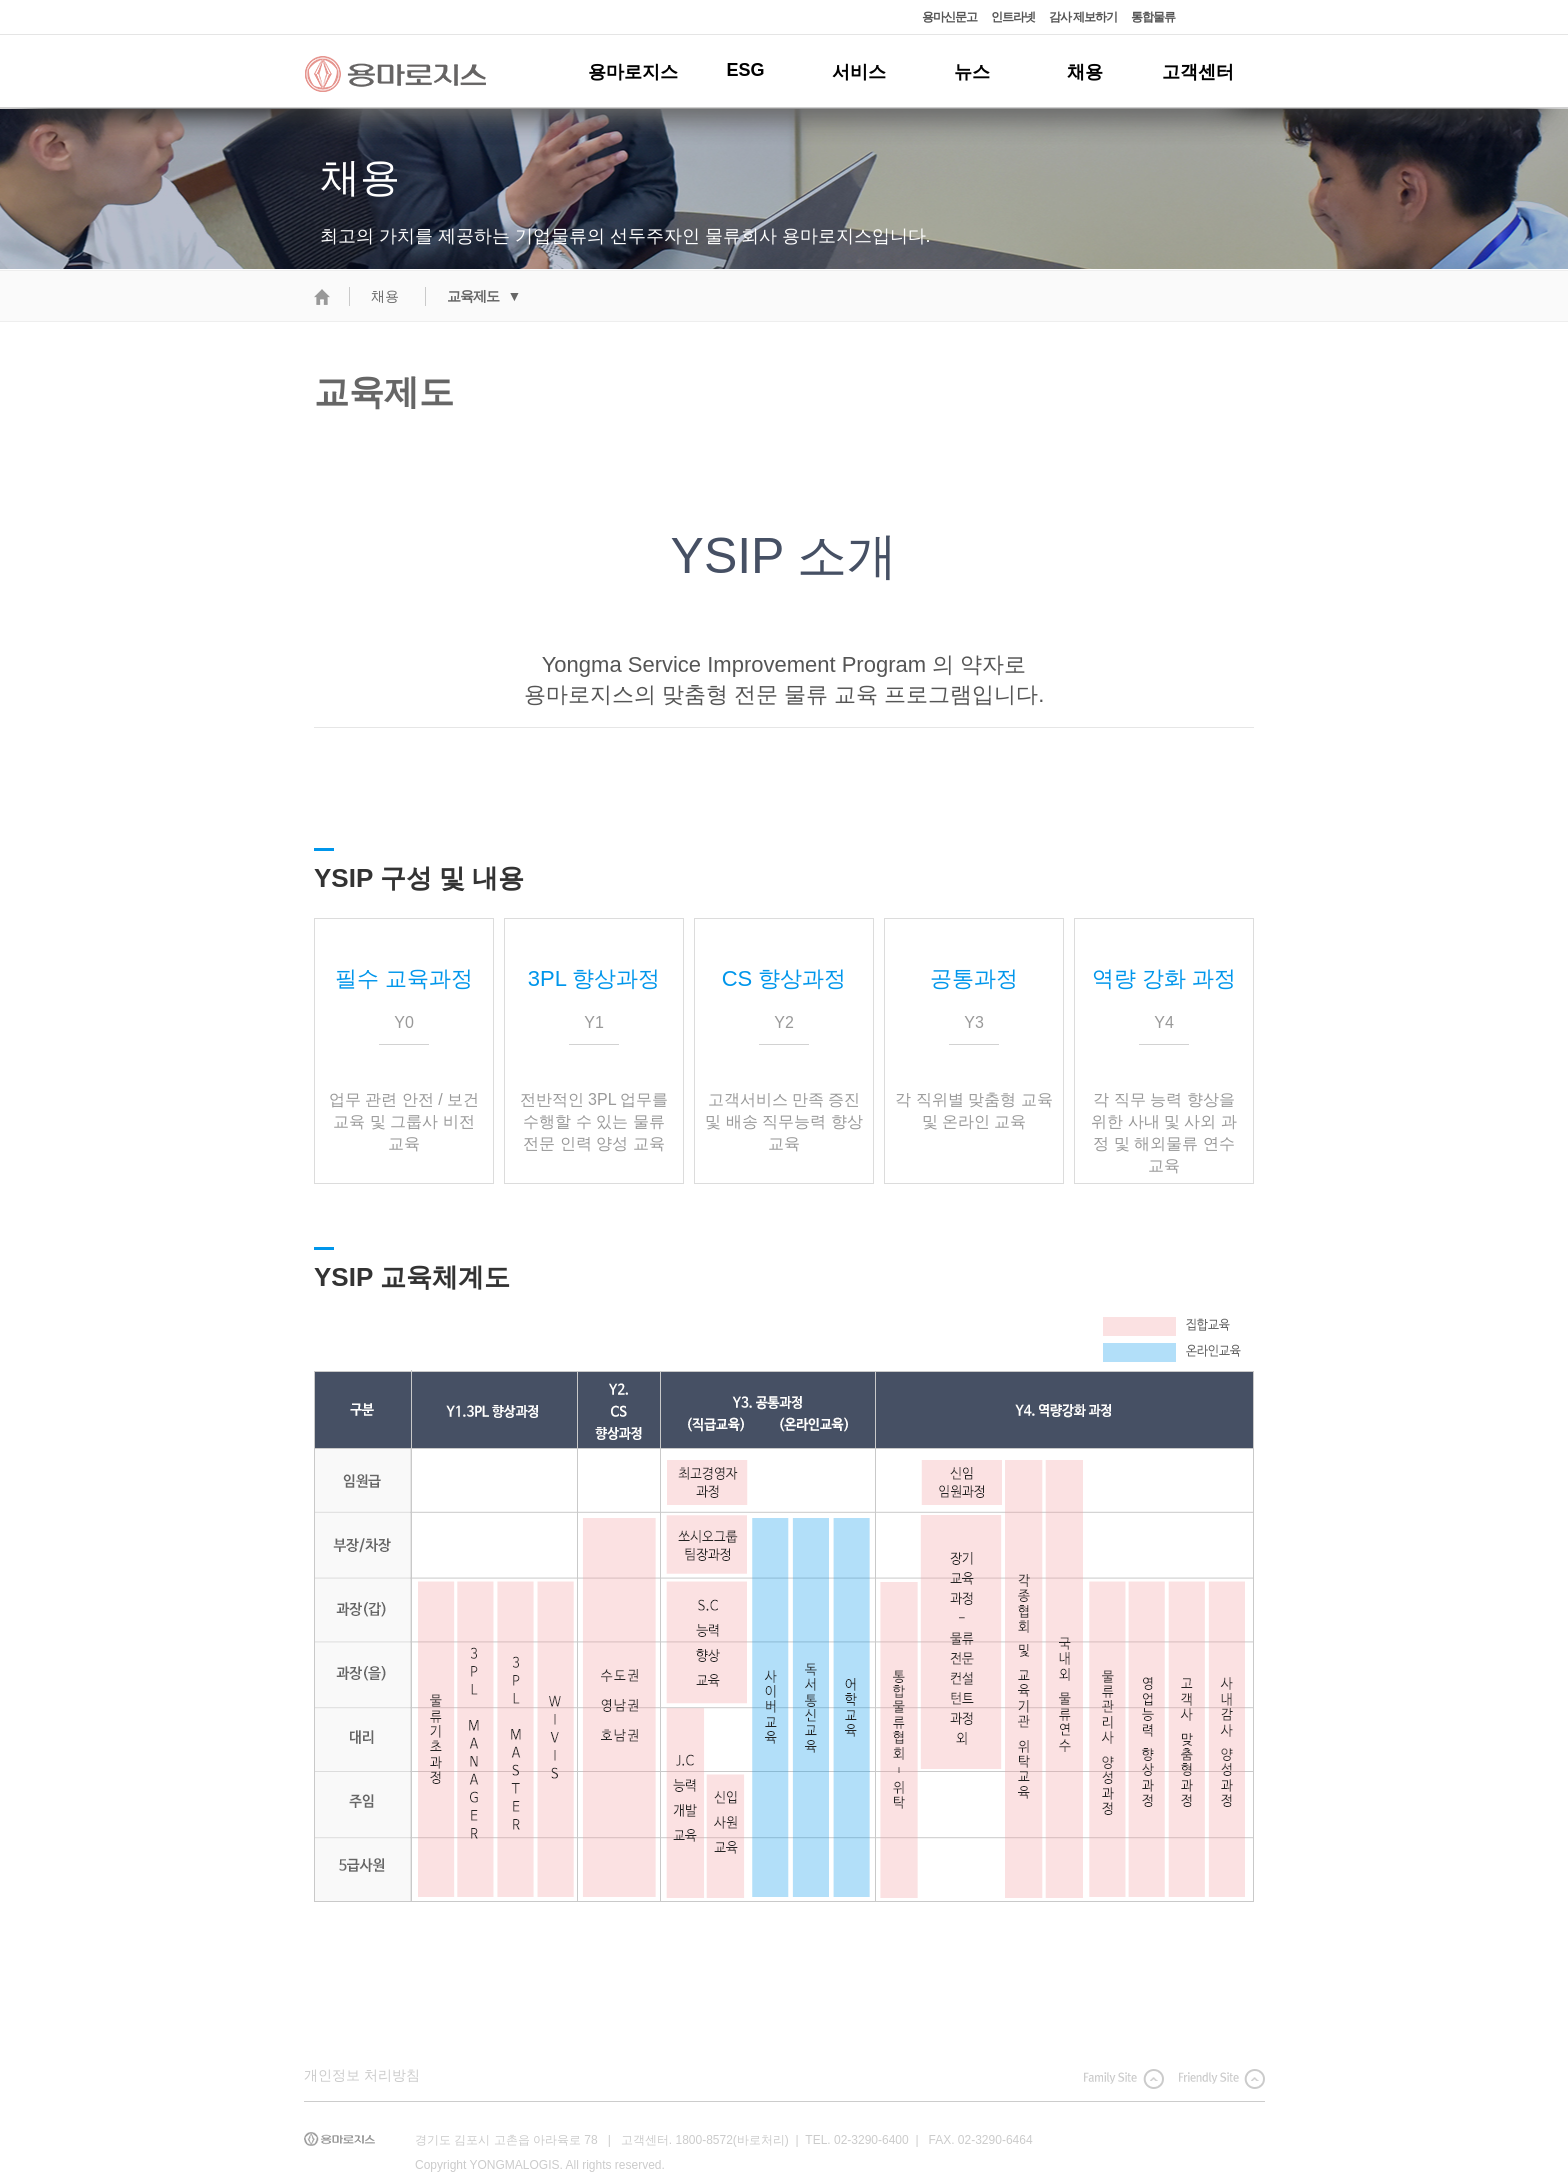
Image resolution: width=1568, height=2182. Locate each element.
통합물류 (1153, 17)
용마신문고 (949, 17)
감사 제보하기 (1083, 17)
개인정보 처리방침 (362, 2075)
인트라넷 (1013, 17)
